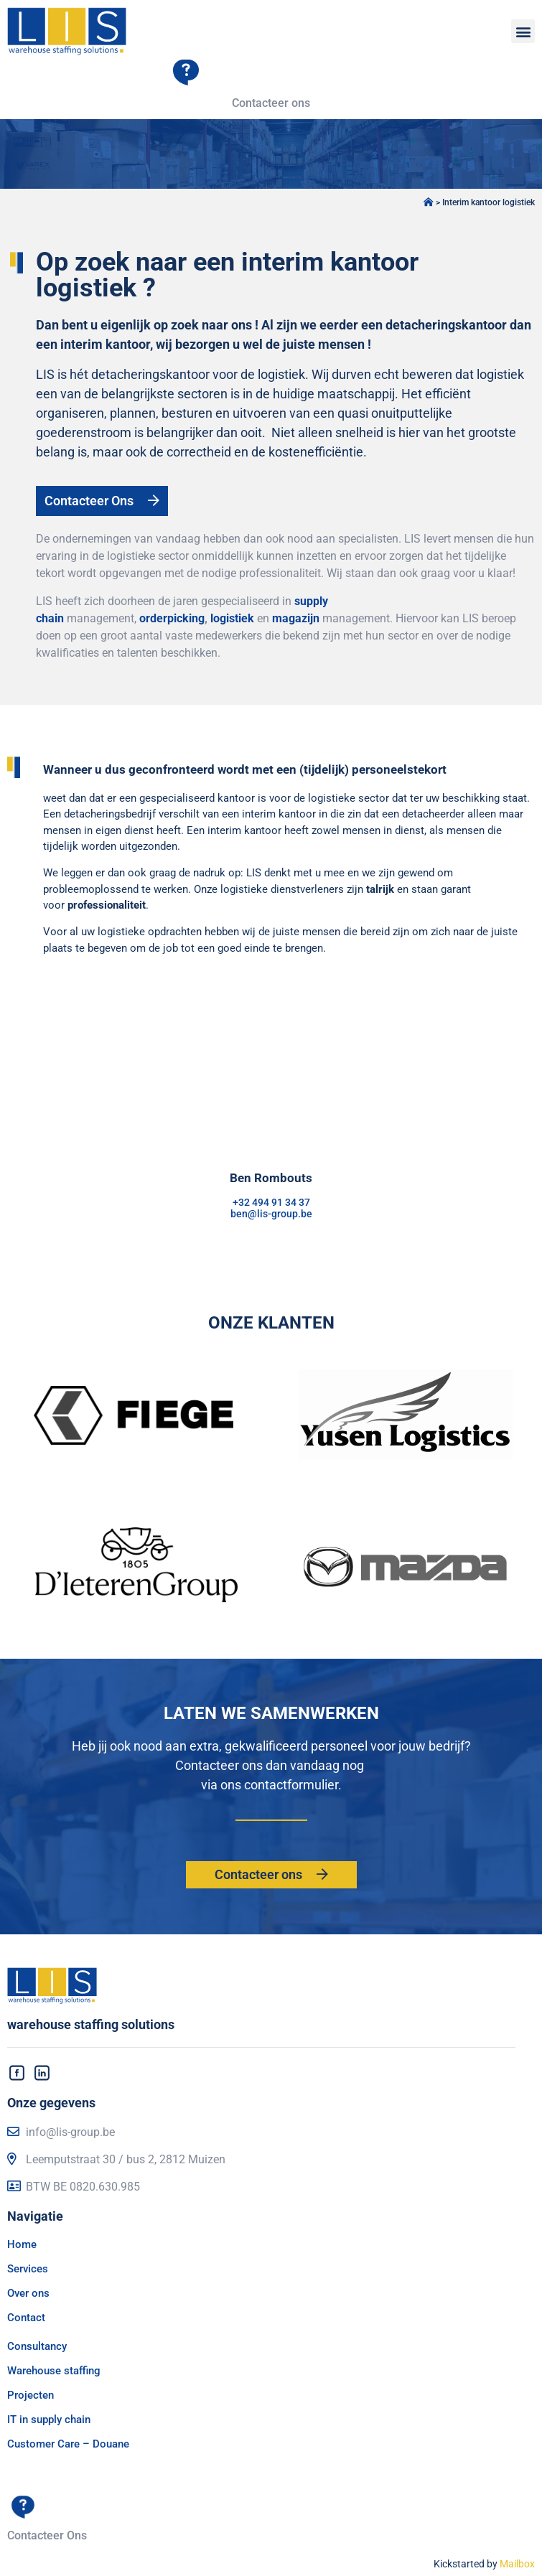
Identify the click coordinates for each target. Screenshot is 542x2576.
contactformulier (291, 1784)
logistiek (232, 618)
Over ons (28, 2293)
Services (27, 2268)
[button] (523, 31)
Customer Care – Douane (68, 2443)
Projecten (30, 2395)
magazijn (295, 618)
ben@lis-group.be (271, 1213)
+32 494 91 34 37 (271, 1202)
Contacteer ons (271, 103)
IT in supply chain (48, 2419)
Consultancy (37, 2346)
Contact (26, 2317)
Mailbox (517, 2564)
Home (22, 2244)
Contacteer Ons (47, 2535)
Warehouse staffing (54, 2370)
